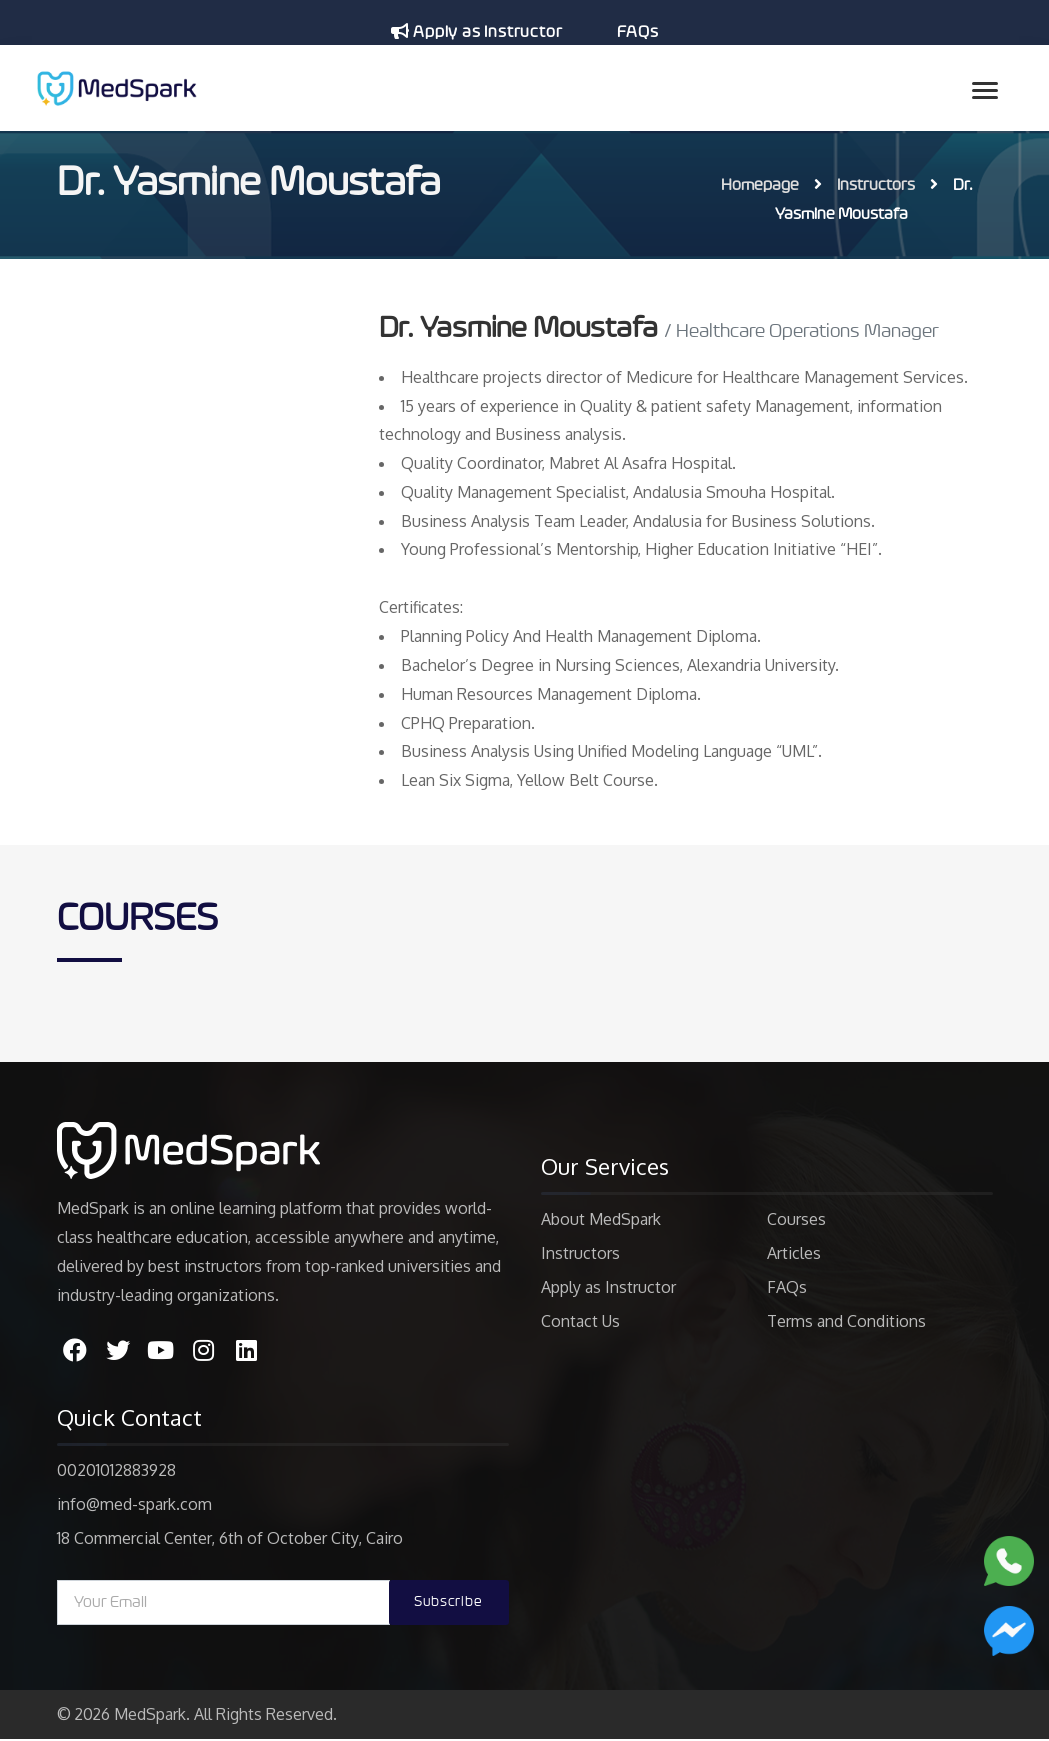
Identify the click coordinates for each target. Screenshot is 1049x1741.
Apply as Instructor (476, 31)
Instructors (876, 185)
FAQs (637, 32)
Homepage (760, 185)
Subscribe (448, 1605)
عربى (632, 72)
